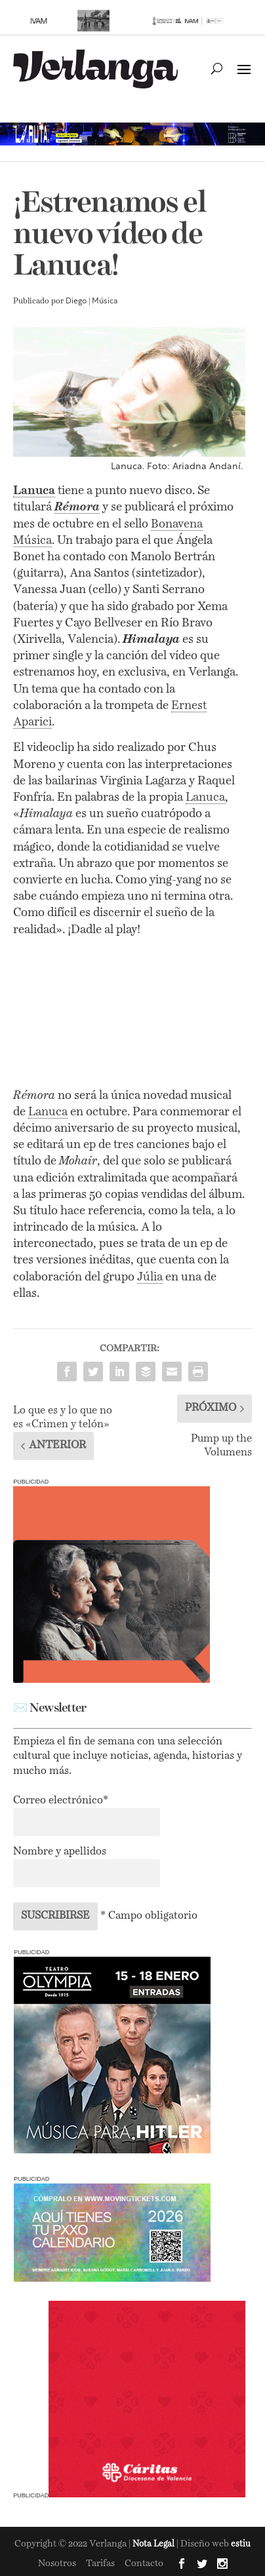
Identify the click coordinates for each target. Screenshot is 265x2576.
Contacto (144, 2563)
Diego (76, 301)
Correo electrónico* (60, 1801)
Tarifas (100, 2563)
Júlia (150, 1277)
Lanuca (205, 797)
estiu (241, 2544)
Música (104, 301)
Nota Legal (154, 2544)
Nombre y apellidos (59, 1852)
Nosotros (57, 2563)
